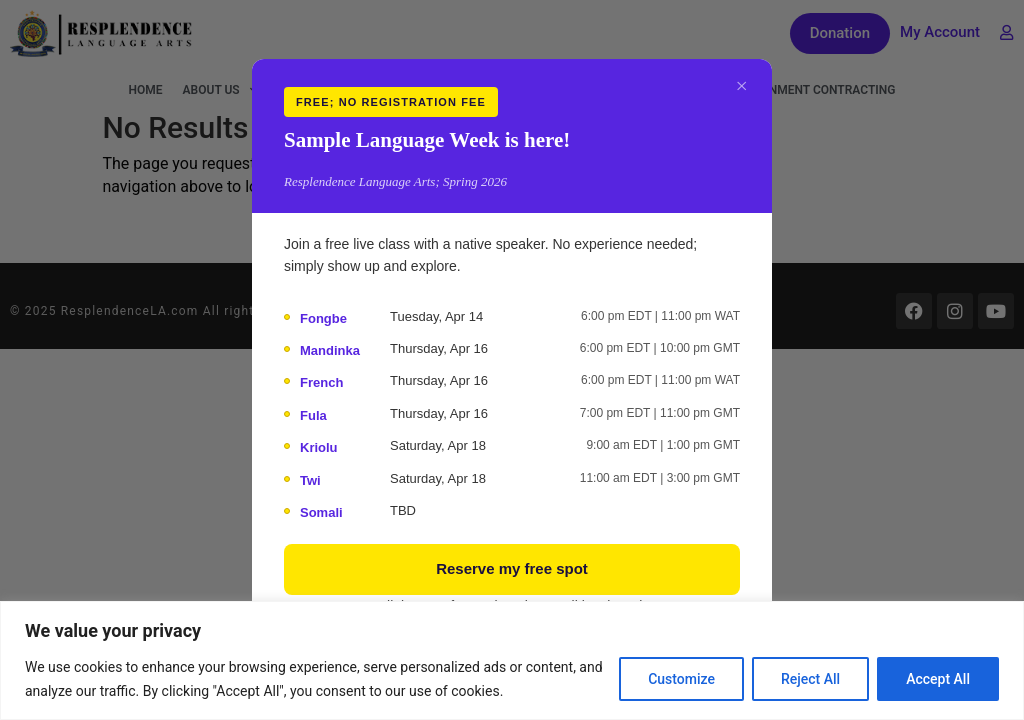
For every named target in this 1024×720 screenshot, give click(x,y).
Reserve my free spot (512, 568)
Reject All (810, 679)
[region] (512, 660)
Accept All (938, 679)
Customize (681, 679)
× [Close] (742, 85)
